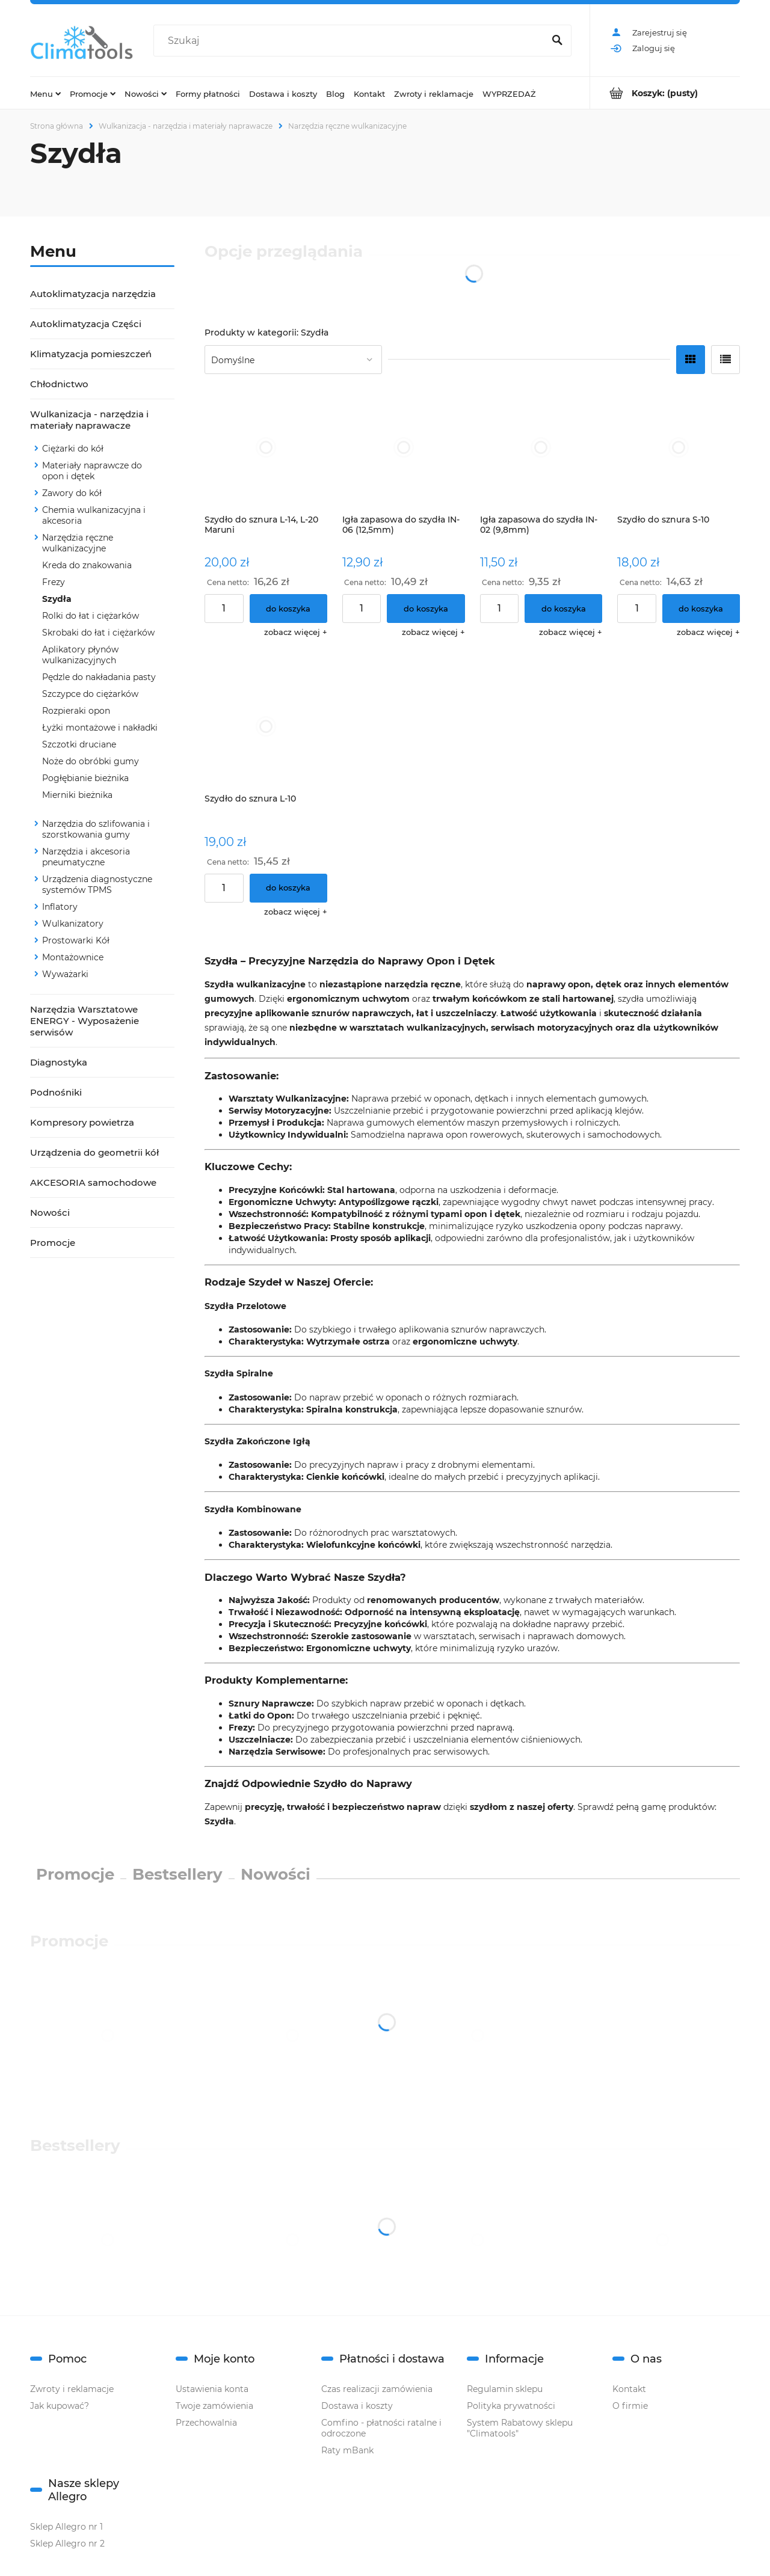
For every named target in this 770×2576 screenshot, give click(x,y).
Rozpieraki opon (76, 710)
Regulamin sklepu (505, 2389)
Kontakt (629, 2389)
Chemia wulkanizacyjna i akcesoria (94, 515)
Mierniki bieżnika (77, 795)
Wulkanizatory (72, 923)
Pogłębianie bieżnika (85, 778)
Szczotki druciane (79, 744)
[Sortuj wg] (293, 359)
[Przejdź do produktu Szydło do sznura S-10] (678, 447)
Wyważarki (65, 974)
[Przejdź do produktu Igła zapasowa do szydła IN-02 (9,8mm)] (541, 447)
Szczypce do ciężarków (90, 693)
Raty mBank (347, 2450)
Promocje (52, 1242)
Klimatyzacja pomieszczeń (91, 354)
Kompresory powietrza (82, 1122)
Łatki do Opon (260, 1715)
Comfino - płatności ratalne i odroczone (381, 2428)
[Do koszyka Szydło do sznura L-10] (288, 888)
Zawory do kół (72, 493)
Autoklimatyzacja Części (85, 324)
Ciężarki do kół (72, 448)
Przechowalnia (206, 2422)
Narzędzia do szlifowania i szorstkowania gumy (96, 829)
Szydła (57, 598)
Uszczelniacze (260, 1739)
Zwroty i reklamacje (72, 2389)
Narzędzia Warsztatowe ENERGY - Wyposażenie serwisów (84, 1021)
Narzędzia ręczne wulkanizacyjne (77, 543)
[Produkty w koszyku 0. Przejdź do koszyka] (665, 93)
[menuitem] (45, 93)
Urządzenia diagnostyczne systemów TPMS (97, 884)
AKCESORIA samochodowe (93, 1182)
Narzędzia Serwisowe (276, 1751)
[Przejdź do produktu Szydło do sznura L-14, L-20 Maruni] (266, 447)
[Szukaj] (557, 41)
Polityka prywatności (511, 2405)
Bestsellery (177, 1874)
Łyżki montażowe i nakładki (100, 727)
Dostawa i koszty (357, 2405)
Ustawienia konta (212, 2389)
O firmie (630, 2405)
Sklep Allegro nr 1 (66, 2526)
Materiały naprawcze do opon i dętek (92, 471)
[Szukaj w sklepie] (351, 40)
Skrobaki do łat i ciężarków (98, 632)
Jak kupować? (59, 2405)
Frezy (53, 582)
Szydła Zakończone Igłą (257, 1441)
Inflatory (60, 906)
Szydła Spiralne (239, 1373)
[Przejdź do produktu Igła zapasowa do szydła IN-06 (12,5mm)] (403, 447)
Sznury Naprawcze (270, 1703)
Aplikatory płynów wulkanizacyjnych (80, 655)
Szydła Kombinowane (253, 1509)
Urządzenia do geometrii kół (94, 1152)
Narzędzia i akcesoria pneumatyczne (86, 857)
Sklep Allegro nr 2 (67, 2543)
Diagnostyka (58, 1062)
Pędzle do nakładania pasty (99, 677)
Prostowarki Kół (75, 940)
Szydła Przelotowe (245, 1306)
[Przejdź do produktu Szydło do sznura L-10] (266, 726)
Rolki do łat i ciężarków (90, 615)
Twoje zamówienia (214, 2405)
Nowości (50, 1212)
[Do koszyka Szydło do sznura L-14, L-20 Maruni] (288, 608)
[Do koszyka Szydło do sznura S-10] (701, 608)
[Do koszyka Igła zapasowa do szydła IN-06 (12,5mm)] (425, 608)
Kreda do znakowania (87, 565)
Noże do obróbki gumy (90, 761)
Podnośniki (56, 1092)
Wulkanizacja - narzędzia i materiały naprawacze (89, 419)
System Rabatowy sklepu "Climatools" (520, 2428)
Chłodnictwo (59, 384)
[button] (295, 632)
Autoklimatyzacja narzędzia (93, 293)
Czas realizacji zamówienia (377, 2389)
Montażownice (72, 957)
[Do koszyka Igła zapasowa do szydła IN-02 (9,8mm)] (563, 608)
